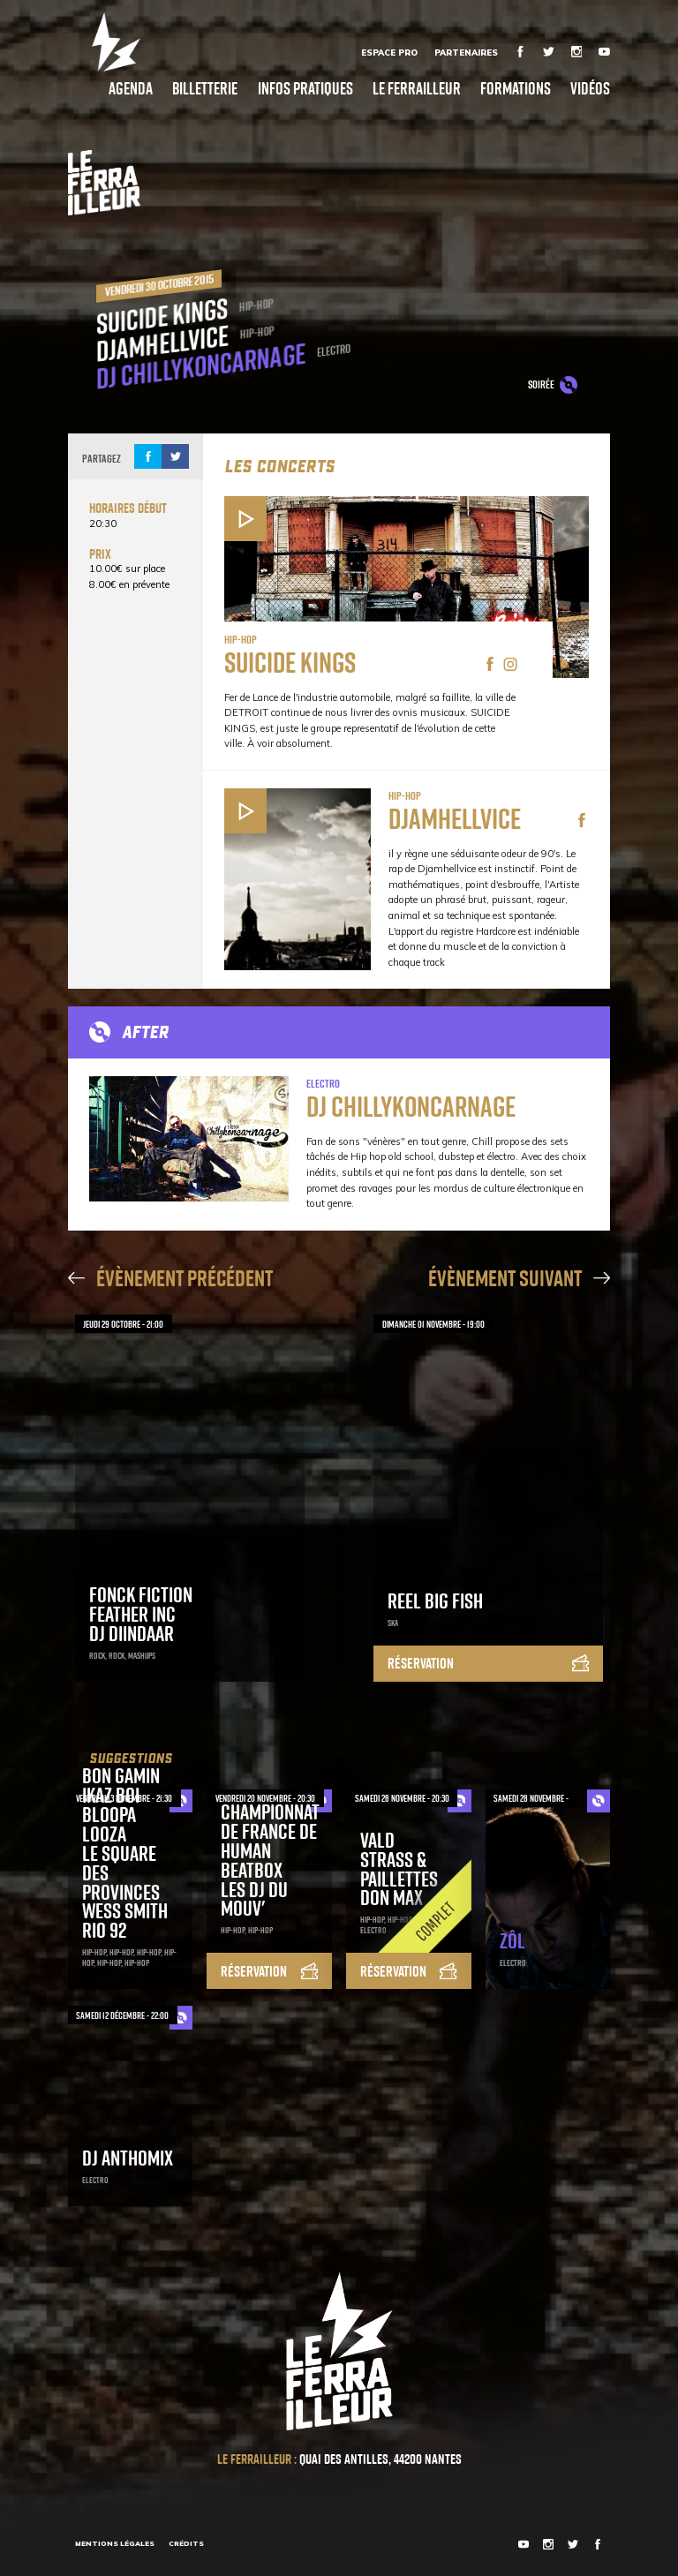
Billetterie (204, 88)
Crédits (186, 2543)
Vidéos (590, 88)
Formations (515, 88)
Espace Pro (389, 52)
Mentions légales (114, 2543)
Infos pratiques (305, 88)
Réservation (488, 1663)
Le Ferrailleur (417, 88)
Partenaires (466, 52)
